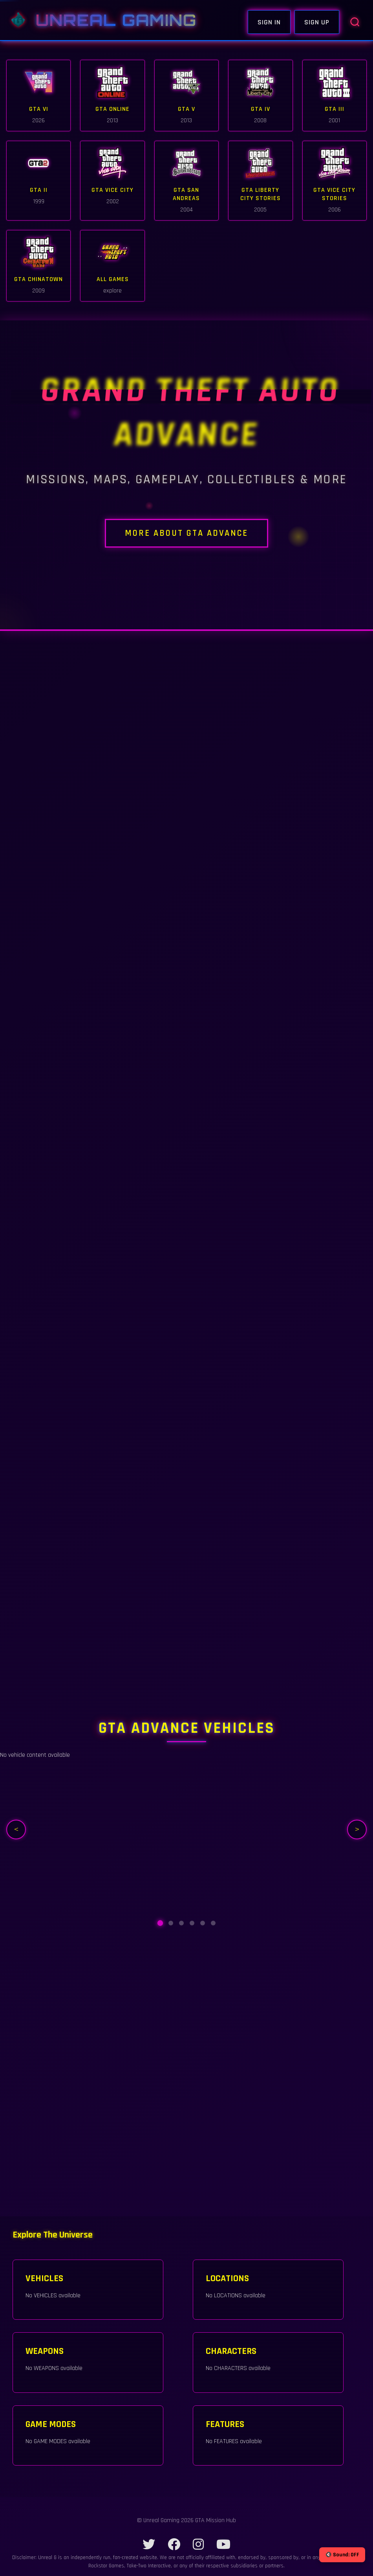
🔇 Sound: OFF (342, 2554)
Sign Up (316, 22)
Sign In (269, 22)
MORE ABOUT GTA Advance (186, 538)
